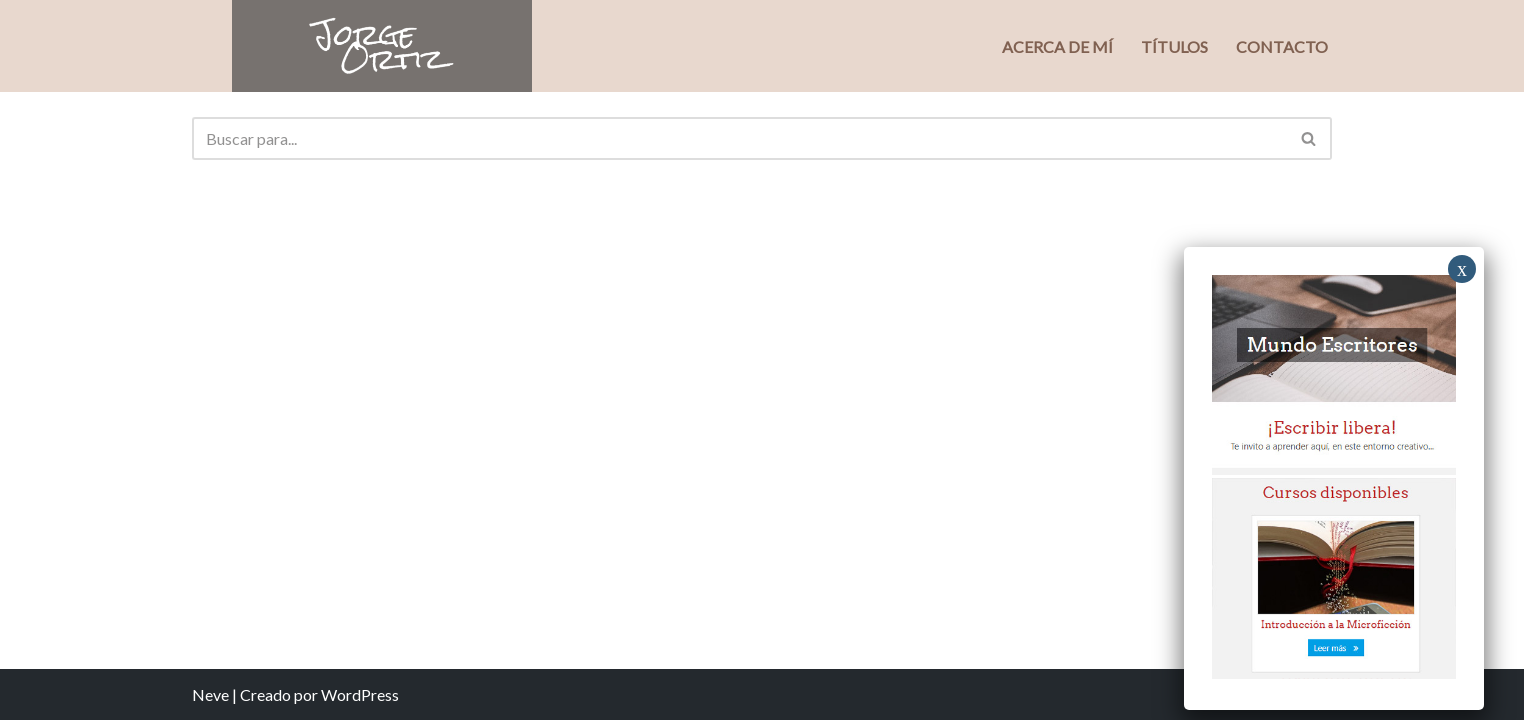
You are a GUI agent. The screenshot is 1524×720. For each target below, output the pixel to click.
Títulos (1174, 46)
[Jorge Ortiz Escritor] (382, 46)
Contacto (1282, 46)
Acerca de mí (1057, 46)
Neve (210, 694)
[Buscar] (739, 138)
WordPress (360, 694)
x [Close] (1462, 269)
